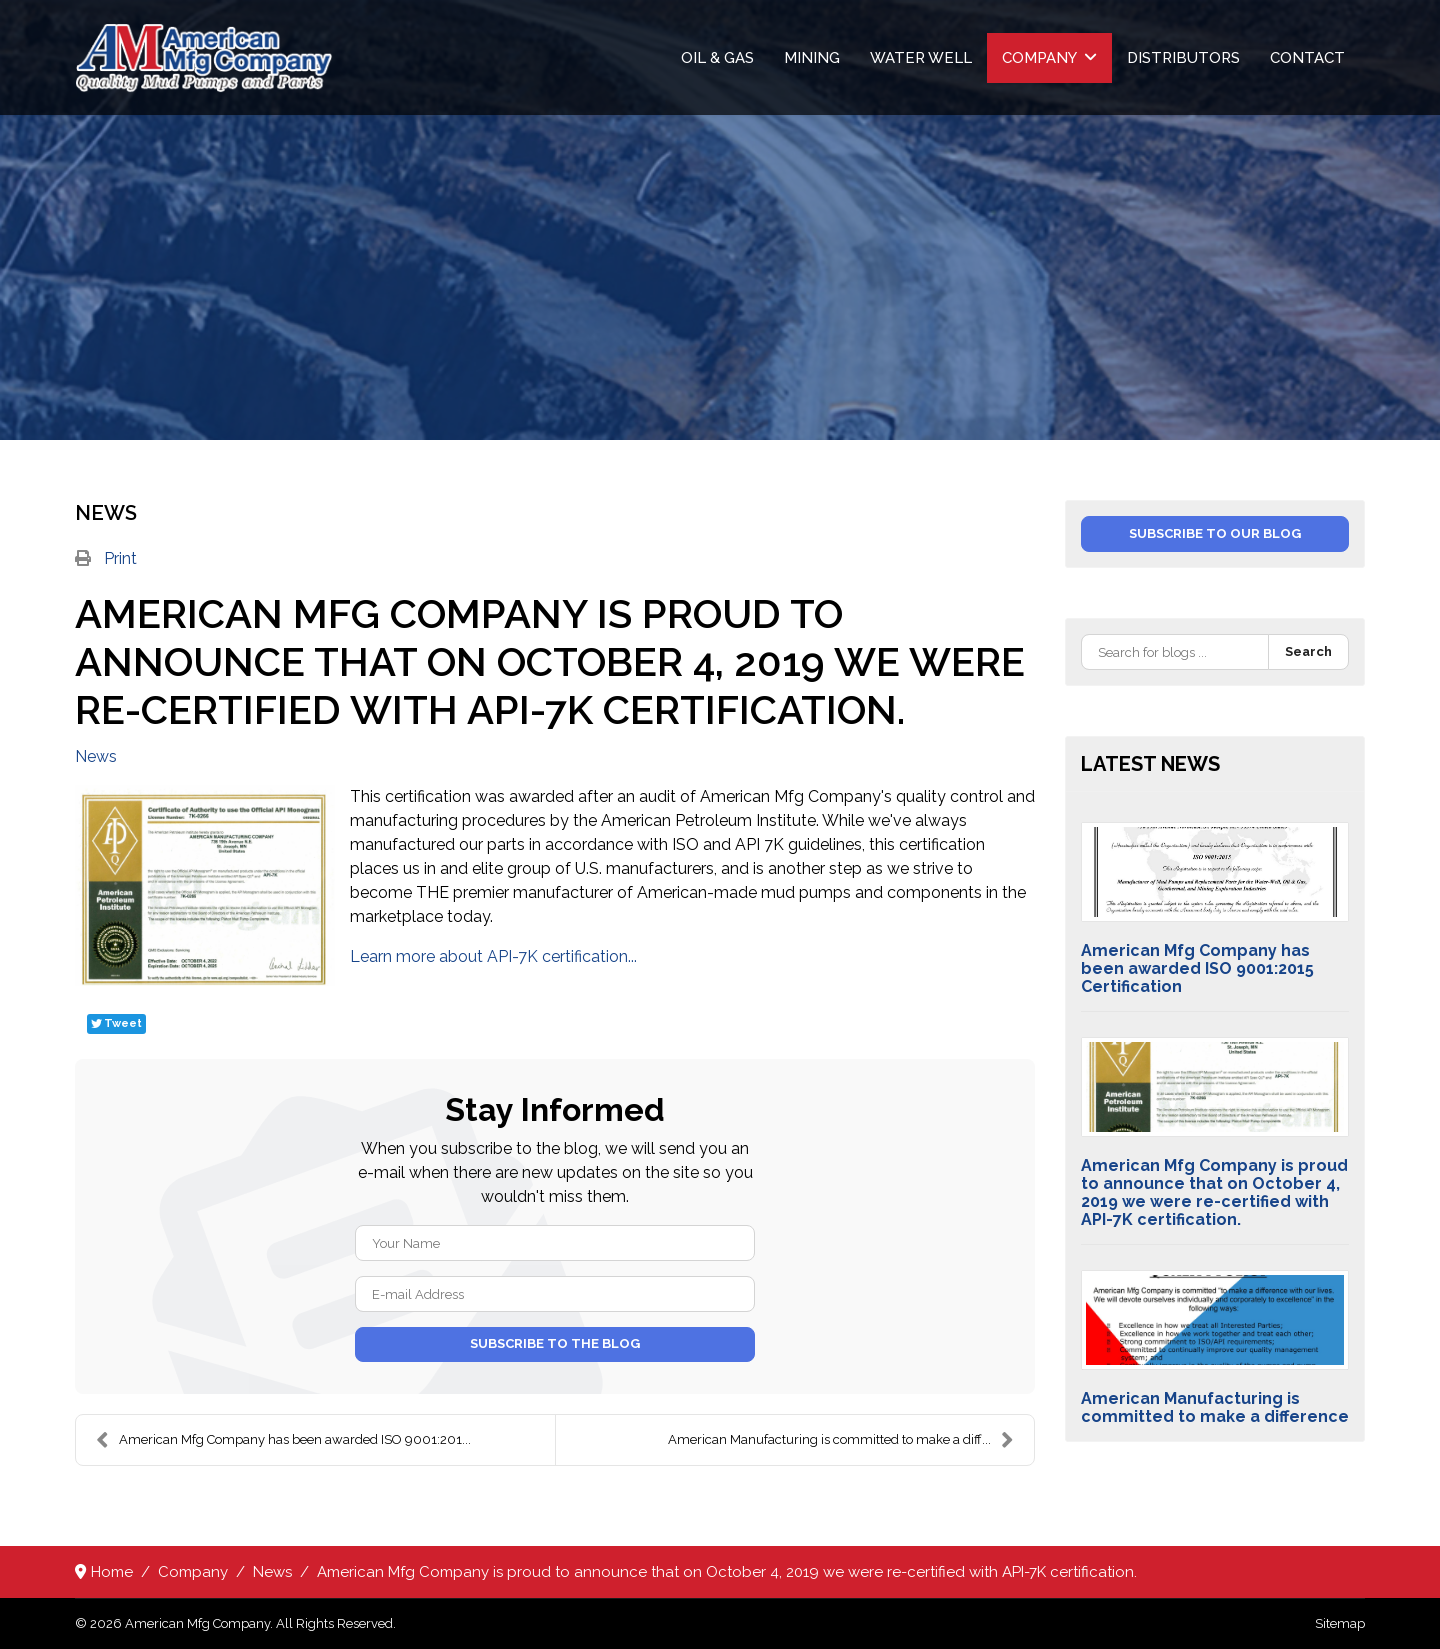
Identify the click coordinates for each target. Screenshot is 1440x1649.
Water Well (921, 58)
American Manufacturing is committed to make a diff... (841, 1440)
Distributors (1183, 58)
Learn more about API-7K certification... (493, 956)
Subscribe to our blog (1215, 533)
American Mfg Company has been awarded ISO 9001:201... (283, 1440)
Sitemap (1340, 1623)
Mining (812, 58)
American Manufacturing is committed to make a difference (1215, 1407)
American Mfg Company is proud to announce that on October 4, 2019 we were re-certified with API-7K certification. (1214, 1192)
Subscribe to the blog (555, 1343)
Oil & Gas (717, 58)
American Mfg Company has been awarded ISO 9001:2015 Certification (1197, 968)
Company (1039, 58)
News (96, 757)
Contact (1307, 58)
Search (1308, 651)
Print (120, 558)
